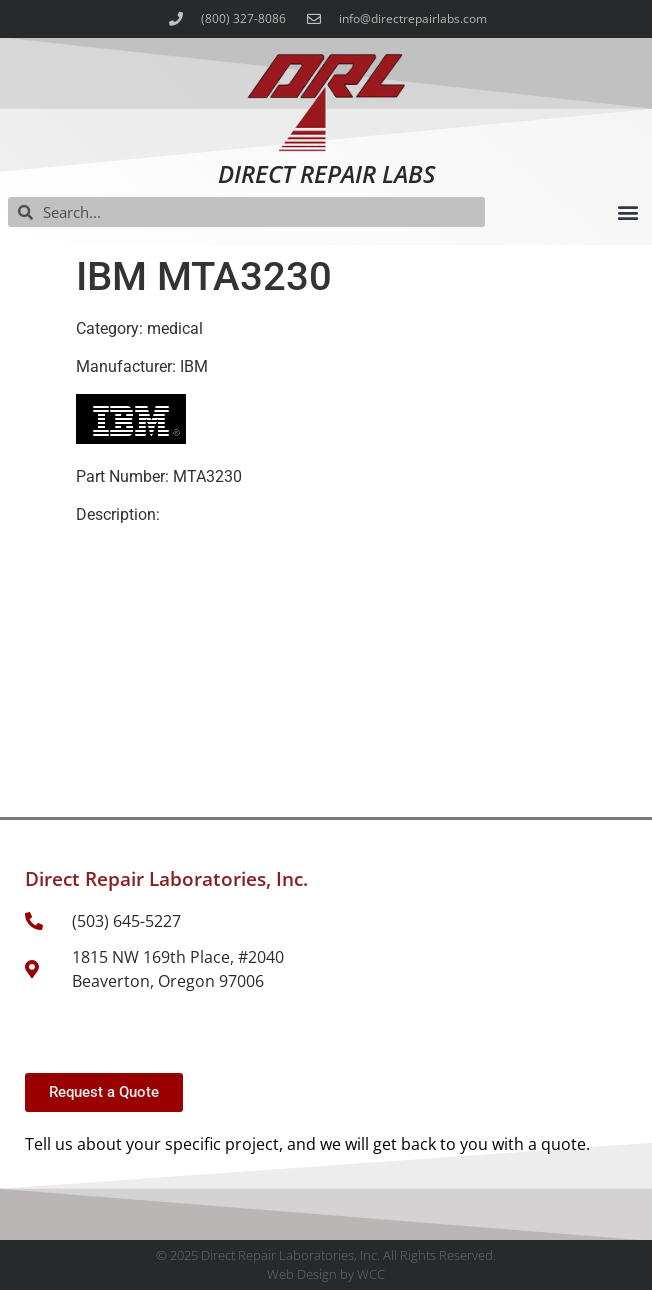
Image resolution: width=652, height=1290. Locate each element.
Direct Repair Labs (326, 173)
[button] (627, 212)
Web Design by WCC (326, 1274)
